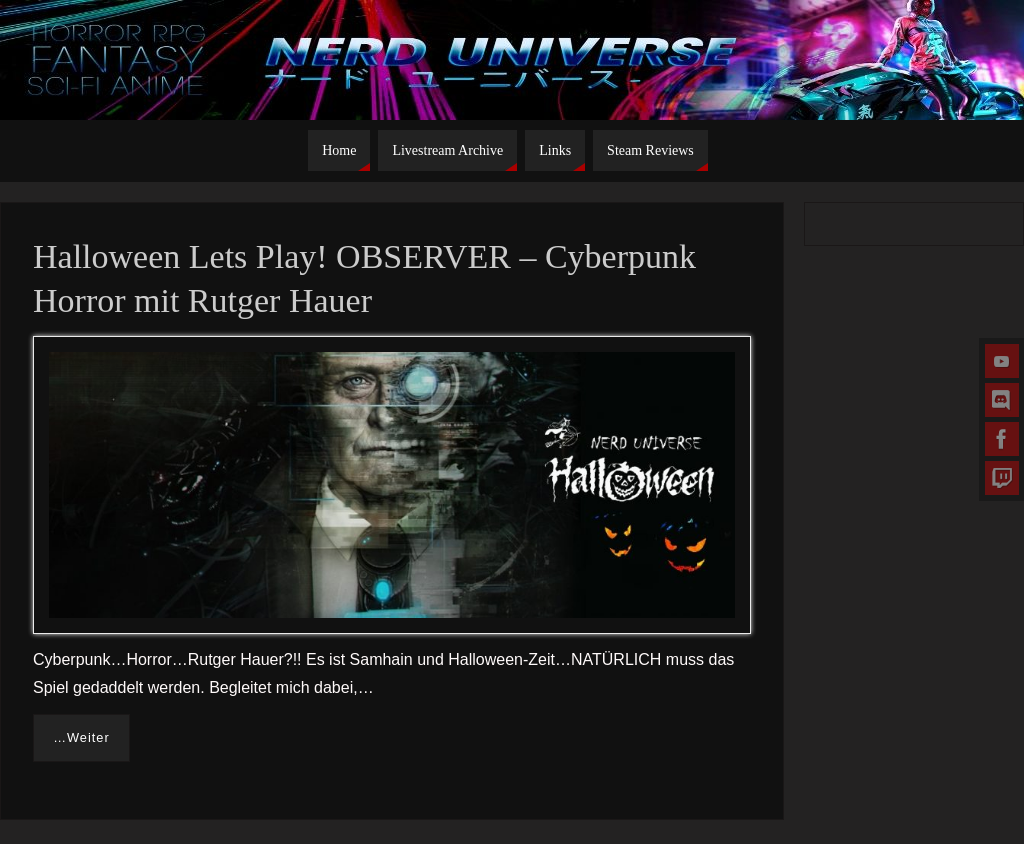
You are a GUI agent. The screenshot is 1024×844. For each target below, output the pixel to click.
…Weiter (81, 737)
